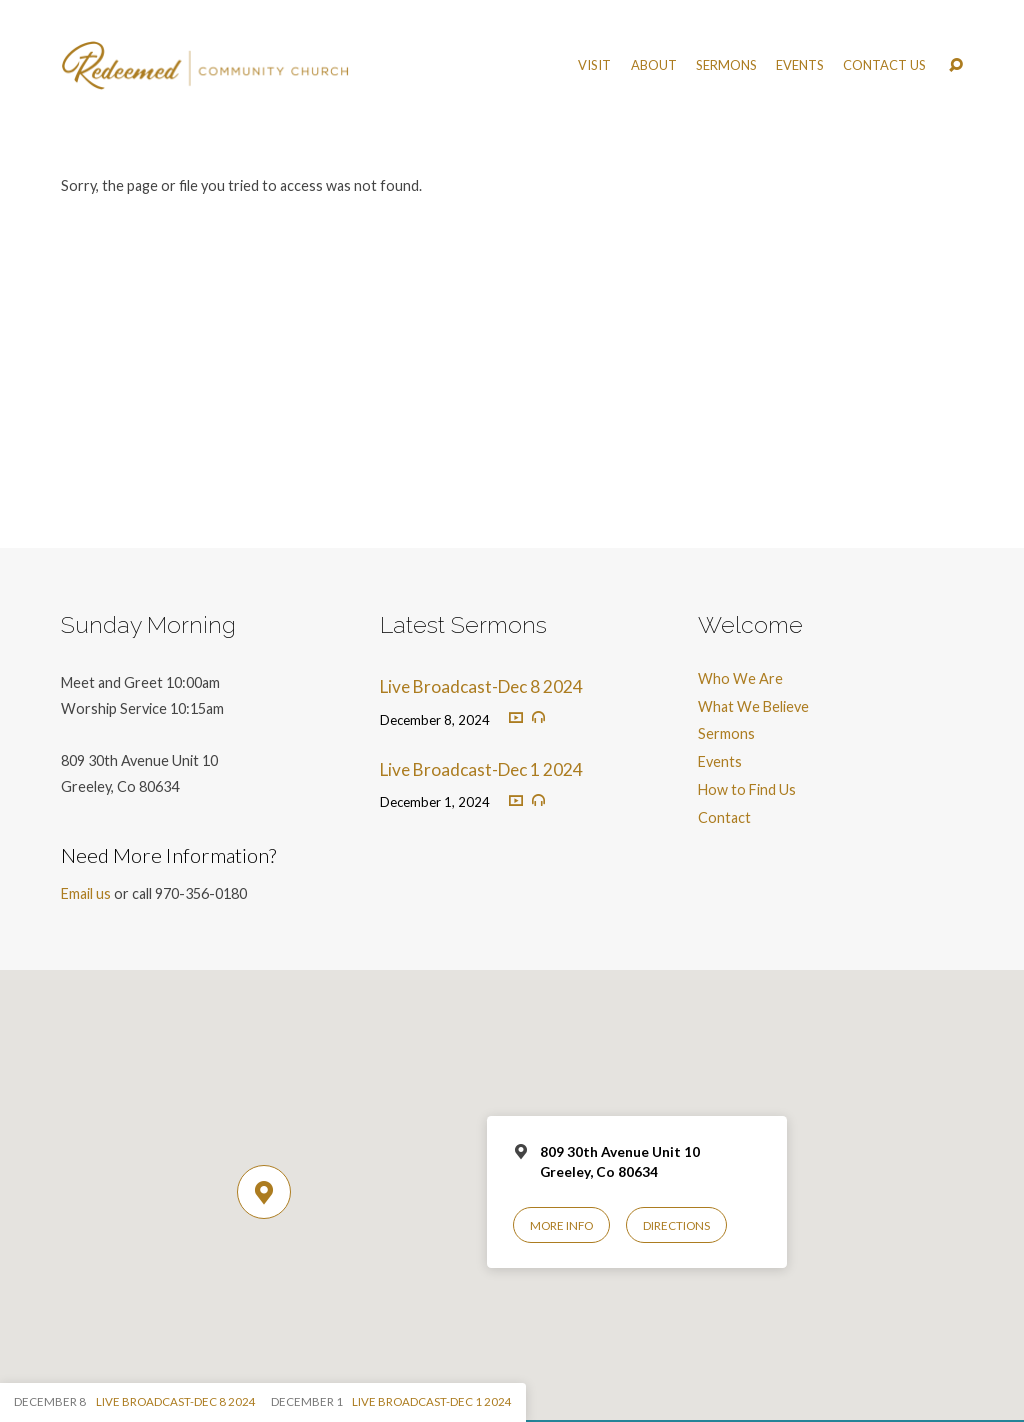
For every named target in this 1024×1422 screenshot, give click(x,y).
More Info (561, 1225)
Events (800, 65)
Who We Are (740, 678)
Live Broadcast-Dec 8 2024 (481, 686)
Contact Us (884, 65)
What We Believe (753, 706)
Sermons (726, 65)
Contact (724, 817)
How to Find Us (747, 789)
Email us (86, 893)
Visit (594, 65)
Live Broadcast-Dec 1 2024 (481, 769)
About (654, 65)
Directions (676, 1225)
